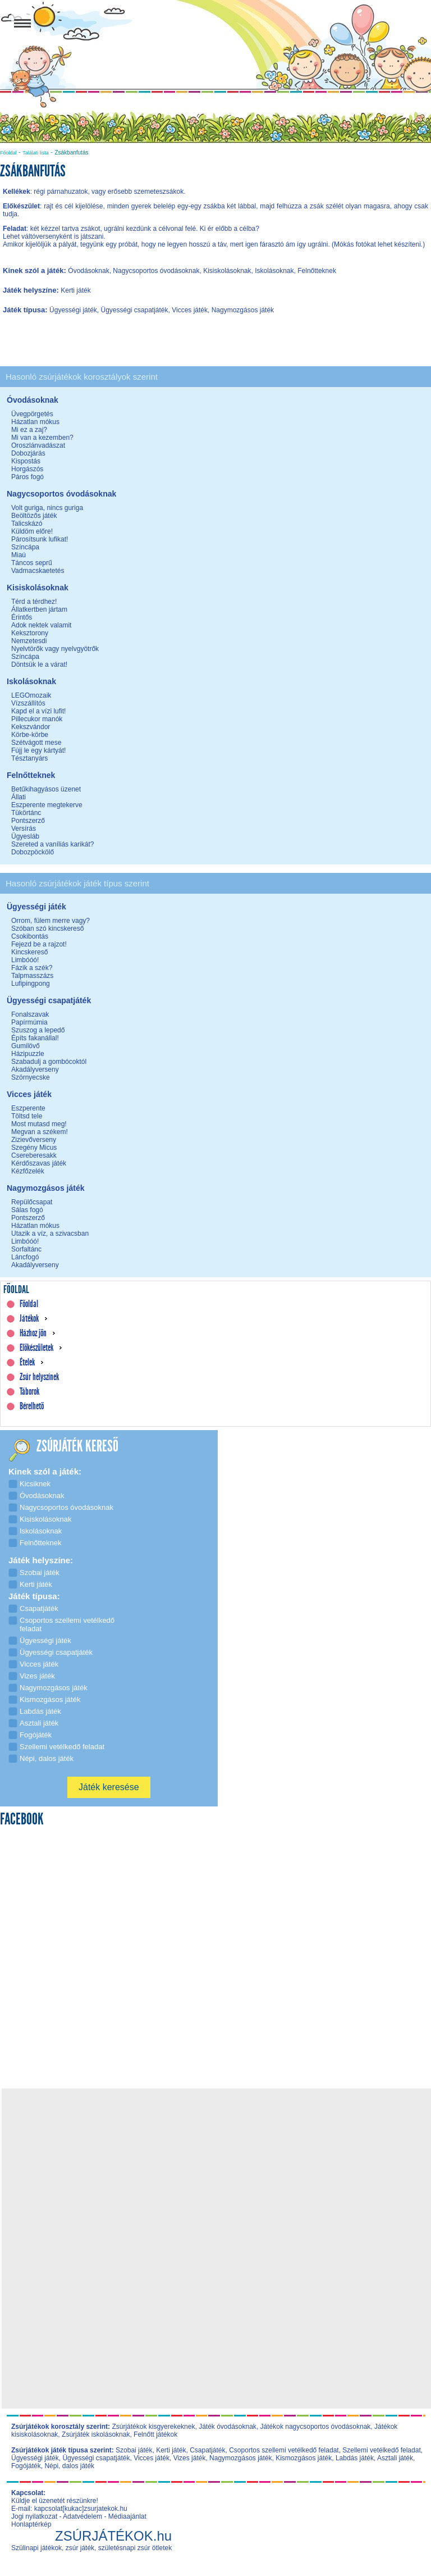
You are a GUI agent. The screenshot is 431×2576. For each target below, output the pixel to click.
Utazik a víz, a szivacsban (50, 1233)
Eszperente (28, 1108)
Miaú (18, 555)
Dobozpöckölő (32, 852)
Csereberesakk (34, 1155)
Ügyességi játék (35, 2458)
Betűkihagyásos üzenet (46, 789)
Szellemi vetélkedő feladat (381, 2450)
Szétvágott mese (36, 743)
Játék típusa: (26, 310)
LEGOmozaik (31, 695)
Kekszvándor (30, 727)
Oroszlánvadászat (38, 445)
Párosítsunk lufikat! (39, 539)
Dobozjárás (28, 453)
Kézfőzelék (27, 1171)
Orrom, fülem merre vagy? (50, 921)
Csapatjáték (207, 2450)
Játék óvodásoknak (227, 2427)
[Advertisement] (219, 2170)
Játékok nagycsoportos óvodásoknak (315, 2427)
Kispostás (25, 461)
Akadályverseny (35, 1069)
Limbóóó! (25, 960)
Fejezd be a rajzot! (39, 944)
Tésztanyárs (29, 758)
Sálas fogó (27, 1210)
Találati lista (35, 153)
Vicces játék (151, 2458)
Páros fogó (27, 477)
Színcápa (25, 547)
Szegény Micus (34, 1148)
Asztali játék (395, 2458)
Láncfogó (25, 1257)
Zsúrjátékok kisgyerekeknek (153, 2427)
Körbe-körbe (29, 735)
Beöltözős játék (34, 516)
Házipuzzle (27, 1054)
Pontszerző (28, 821)
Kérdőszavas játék (38, 1163)
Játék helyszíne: (32, 290)
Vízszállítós (28, 703)
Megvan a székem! (39, 1132)
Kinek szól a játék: (35, 270)
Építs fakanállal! (35, 1038)
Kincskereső (29, 952)
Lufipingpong (30, 983)
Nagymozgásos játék (240, 2458)
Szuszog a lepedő (38, 1030)
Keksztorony (29, 633)
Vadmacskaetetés (38, 571)
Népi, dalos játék (69, 2466)
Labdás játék (355, 2458)
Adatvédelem (82, 2516)
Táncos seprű (31, 563)
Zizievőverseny (33, 1140)
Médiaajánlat (127, 2516)
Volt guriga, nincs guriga (47, 508)
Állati (18, 797)
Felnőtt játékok (155, 2434)
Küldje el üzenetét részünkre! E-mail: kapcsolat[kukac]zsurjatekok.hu (69, 2505)
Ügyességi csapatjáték (96, 2458)
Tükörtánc (26, 813)
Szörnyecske (30, 1077)
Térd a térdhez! (34, 602)
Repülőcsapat (31, 1202)
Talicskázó (26, 523)
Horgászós (27, 469)
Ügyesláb (25, 836)
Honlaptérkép (31, 2524)
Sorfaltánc (26, 1249)
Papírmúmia (29, 1022)
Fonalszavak (30, 1014)
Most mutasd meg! (39, 1124)
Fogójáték (26, 2466)
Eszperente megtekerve (46, 805)
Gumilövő (25, 1046)
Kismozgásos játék (304, 2458)
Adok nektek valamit (41, 625)
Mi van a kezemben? (42, 438)
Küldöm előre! (32, 531)
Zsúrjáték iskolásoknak (96, 2434)
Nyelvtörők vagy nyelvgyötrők (55, 649)
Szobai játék (134, 2450)
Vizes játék (189, 2458)
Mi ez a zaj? (29, 430)
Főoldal (8, 153)
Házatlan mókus (35, 422)
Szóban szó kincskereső (47, 928)
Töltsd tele (26, 1116)
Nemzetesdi (29, 641)
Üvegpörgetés (32, 414)
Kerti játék (171, 2450)
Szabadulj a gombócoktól (48, 1062)
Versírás (23, 828)
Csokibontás (29, 936)
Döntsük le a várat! (39, 664)
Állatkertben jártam (39, 609)
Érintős (21, 617)
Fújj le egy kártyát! (38, 750)
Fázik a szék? (31, 968)
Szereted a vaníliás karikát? (52, 844)
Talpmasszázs (32, 976)
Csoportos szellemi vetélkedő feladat (283, 2450)
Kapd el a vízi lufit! (38, 711)
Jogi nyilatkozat (34, 2516)
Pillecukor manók (36, 719)
